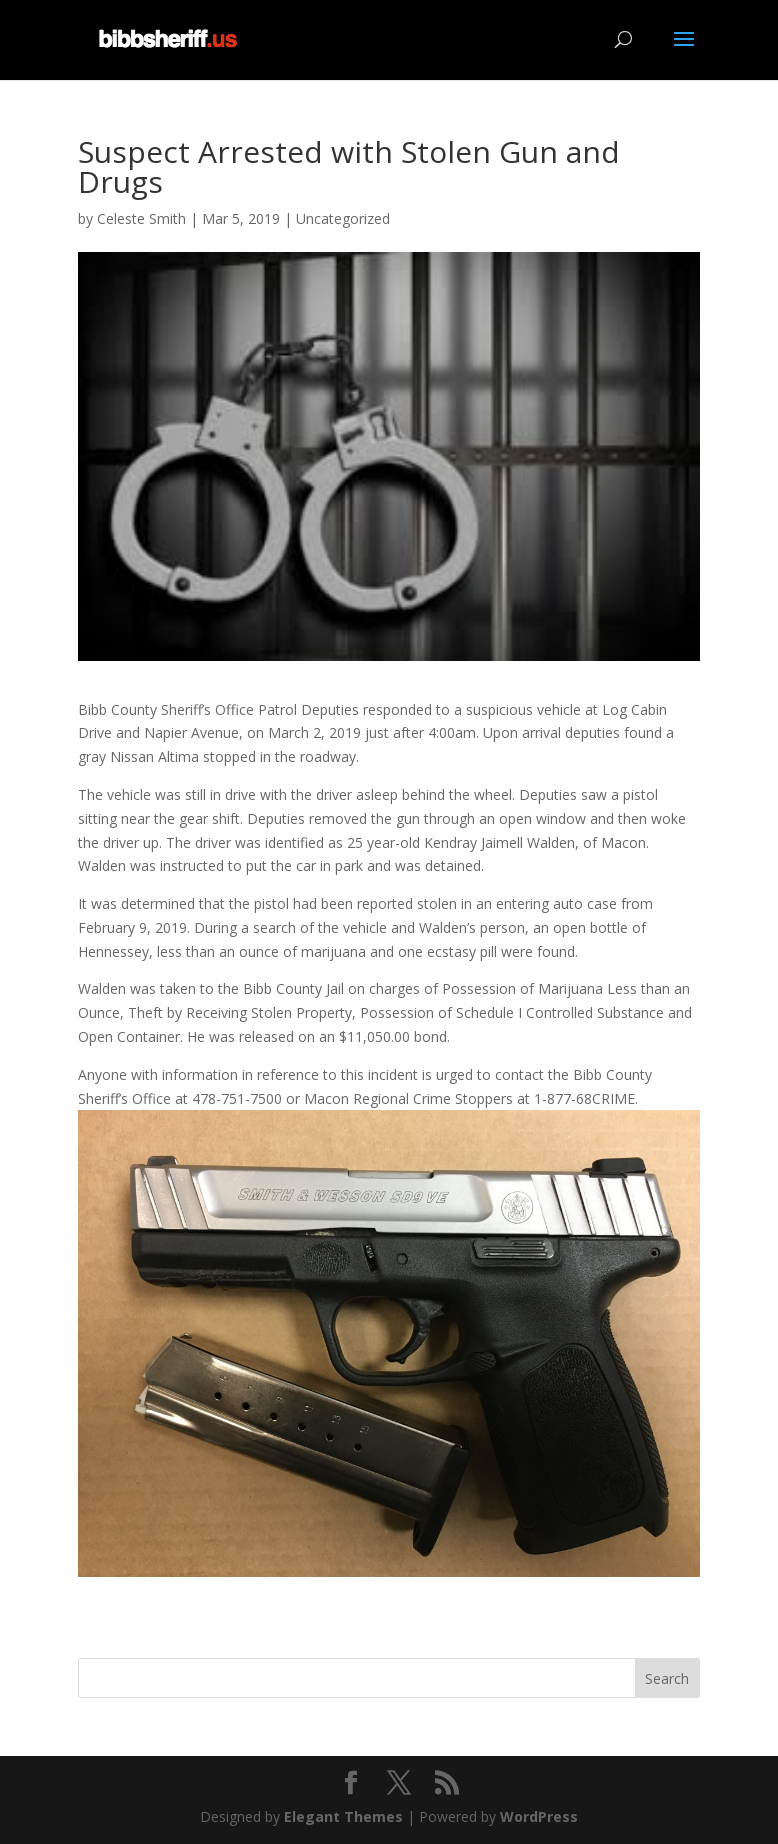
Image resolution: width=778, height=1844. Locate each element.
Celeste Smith (141, 218)
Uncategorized (343, 218)
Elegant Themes (343, 1816)
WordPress (539, 1816)
